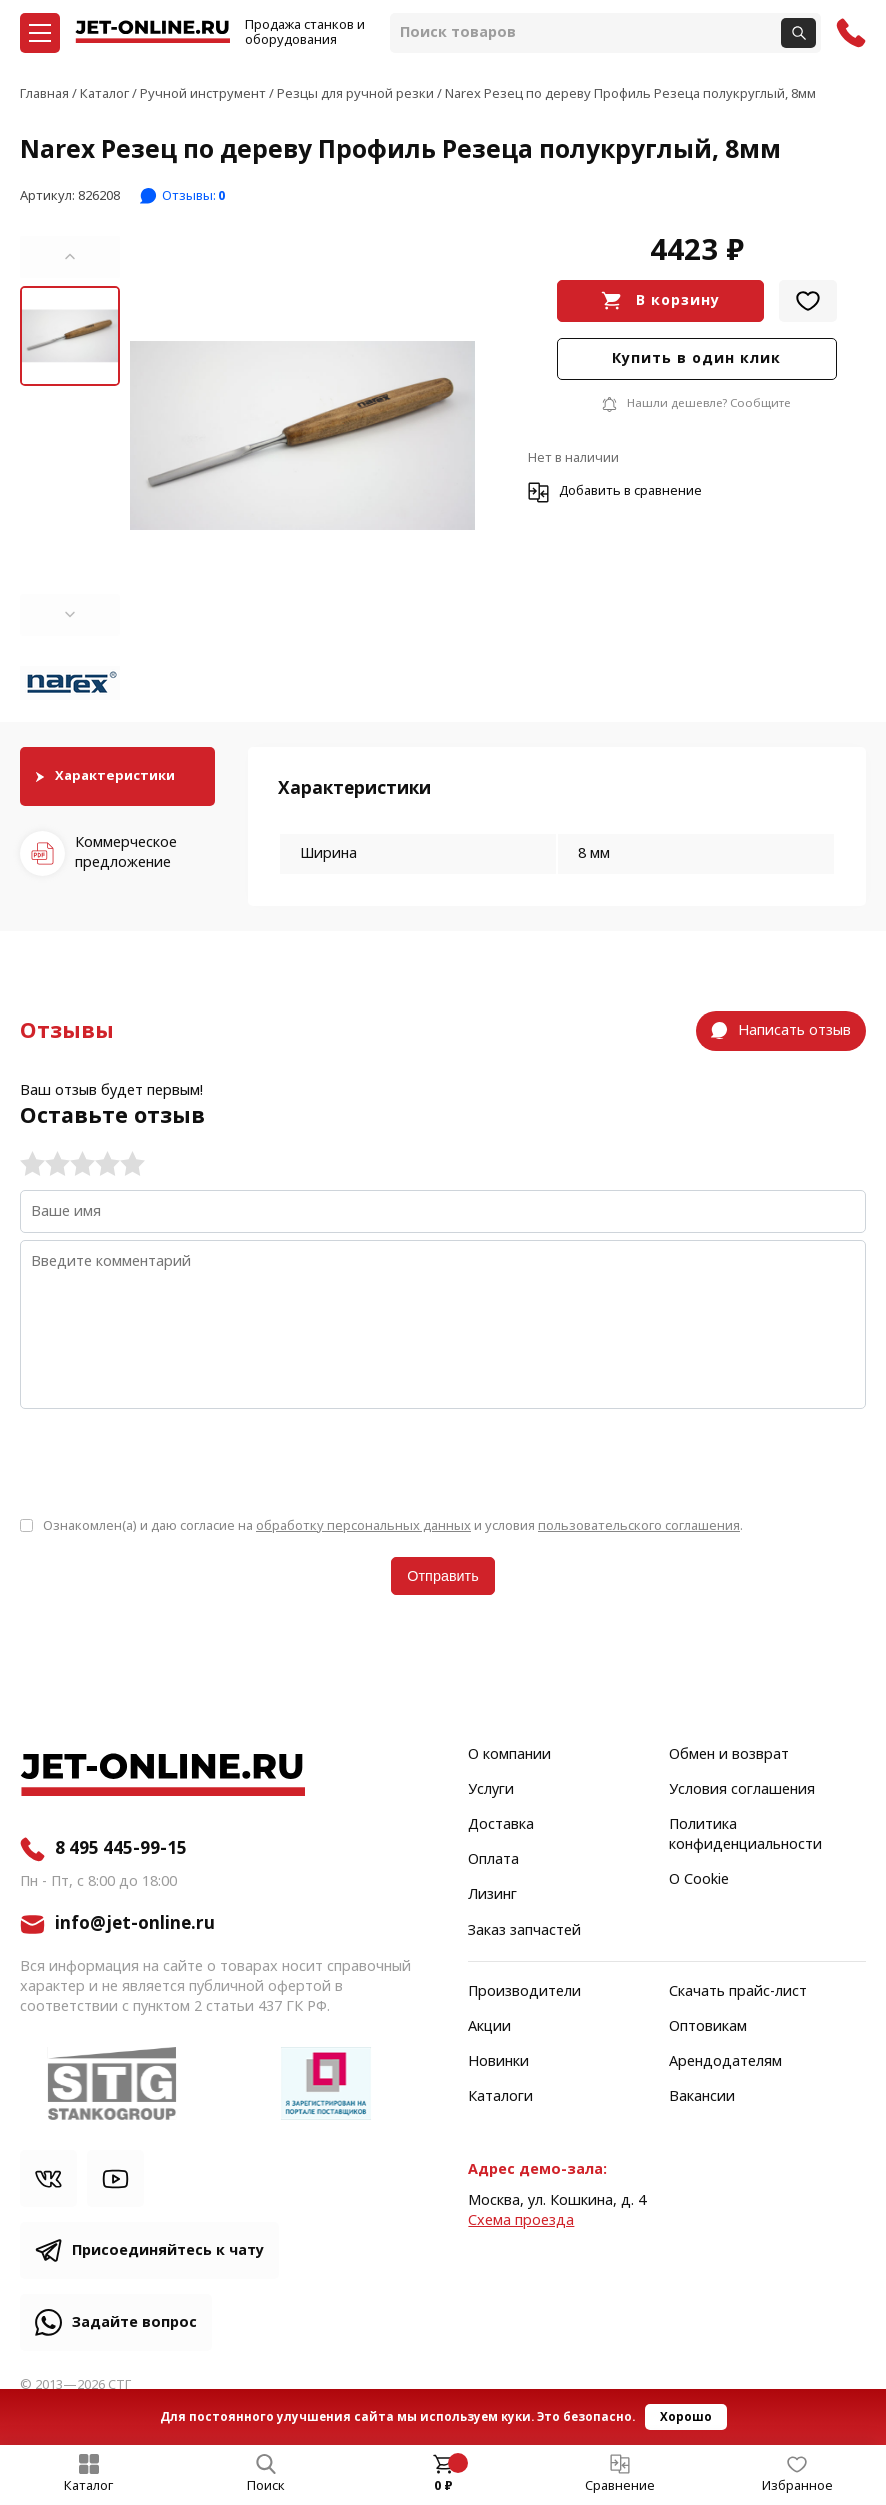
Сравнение (620, 2486)
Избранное (797, 2486)
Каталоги (500, 2097)
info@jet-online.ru (135, 1924)
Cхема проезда (521, 2220)
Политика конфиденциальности (745, 1835)
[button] (70, 257)
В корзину (678, 300)
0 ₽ (443, 2486)
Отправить (442, 1576)
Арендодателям (725, 2062)
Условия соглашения (742, 1790)
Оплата (493, 1860)
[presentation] (172, 1461)
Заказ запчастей (524, 1931)
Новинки (498, 2062)
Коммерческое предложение (126, 852)
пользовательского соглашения (639, 1525)
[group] (302, 436)
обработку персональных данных (363, 1525)
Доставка (501, 1825)
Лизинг (492, 1895)
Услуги (491, 1790)
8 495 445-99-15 (121, 1849)
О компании (509, 1755)
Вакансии (702, 2097)
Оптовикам (708, 2027)
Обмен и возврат (729, 1755)
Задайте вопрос (134, 2322)
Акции (489, 2027)
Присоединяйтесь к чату (168, 2250)
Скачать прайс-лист (738, 1992)
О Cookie (699, 1880)
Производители (524, 1992)
